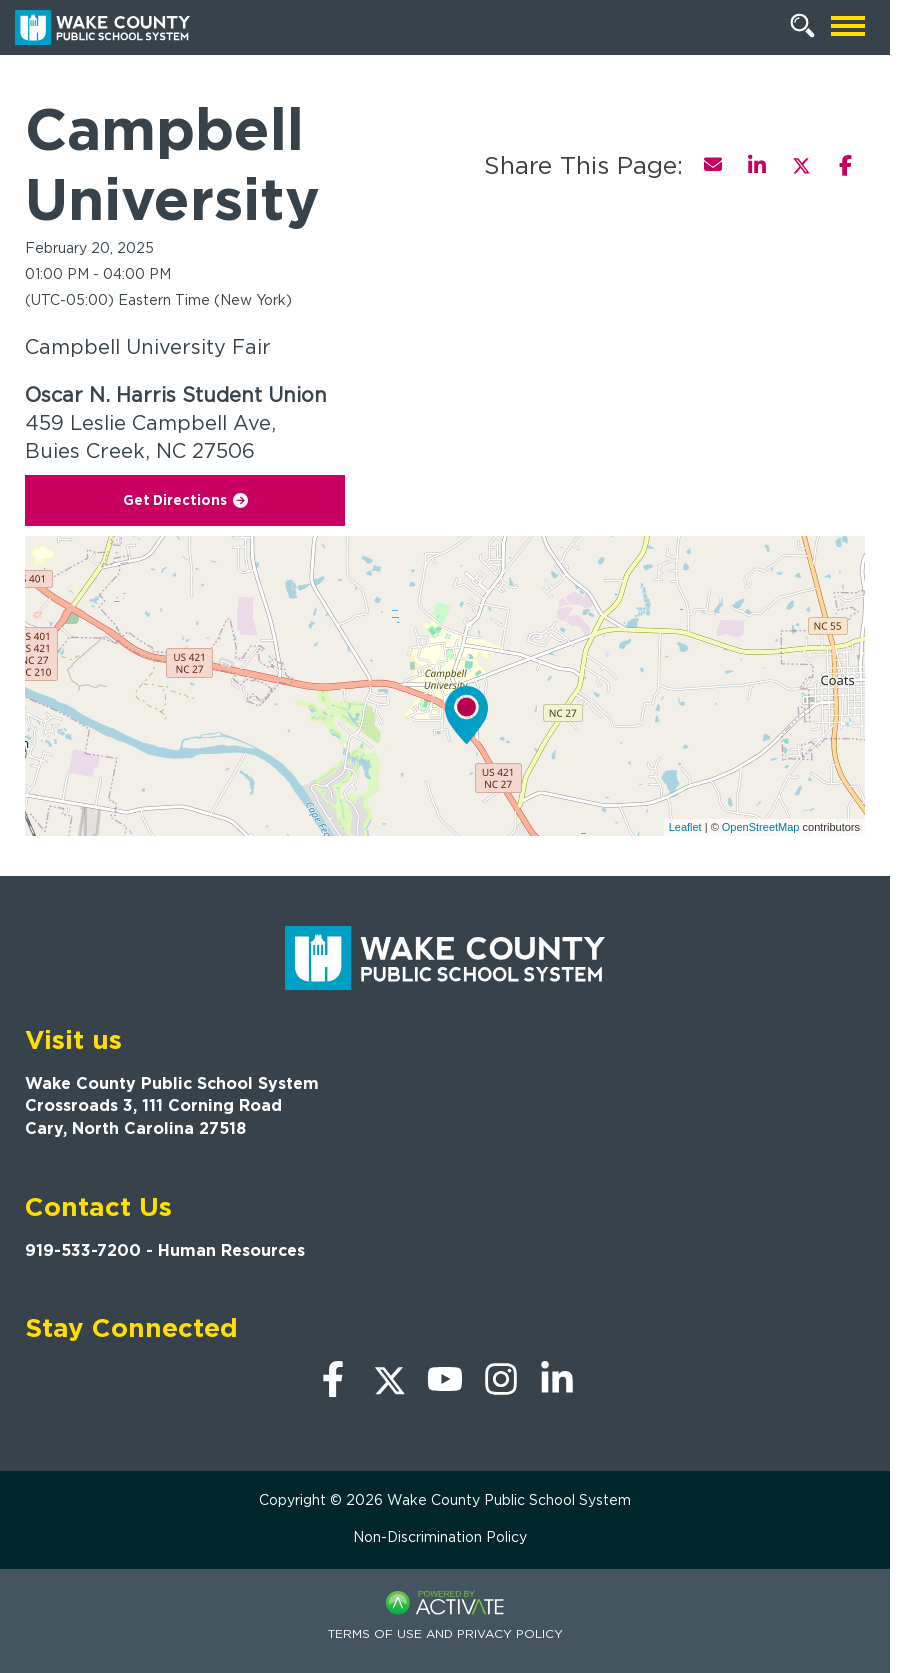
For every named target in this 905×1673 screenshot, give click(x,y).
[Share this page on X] (801, 165)
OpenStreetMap (761, 827)
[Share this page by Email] (713, 165)
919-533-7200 (83, 1250)
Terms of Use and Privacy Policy (445, 1633)
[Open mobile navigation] (848, 27)
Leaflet (685, 827)
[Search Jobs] (803, 26)
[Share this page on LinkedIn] (757, 165)
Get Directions (185, 500)
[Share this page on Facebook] (845, 165)
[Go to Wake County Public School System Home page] (102, 27)
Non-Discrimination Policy (440, 1537)
